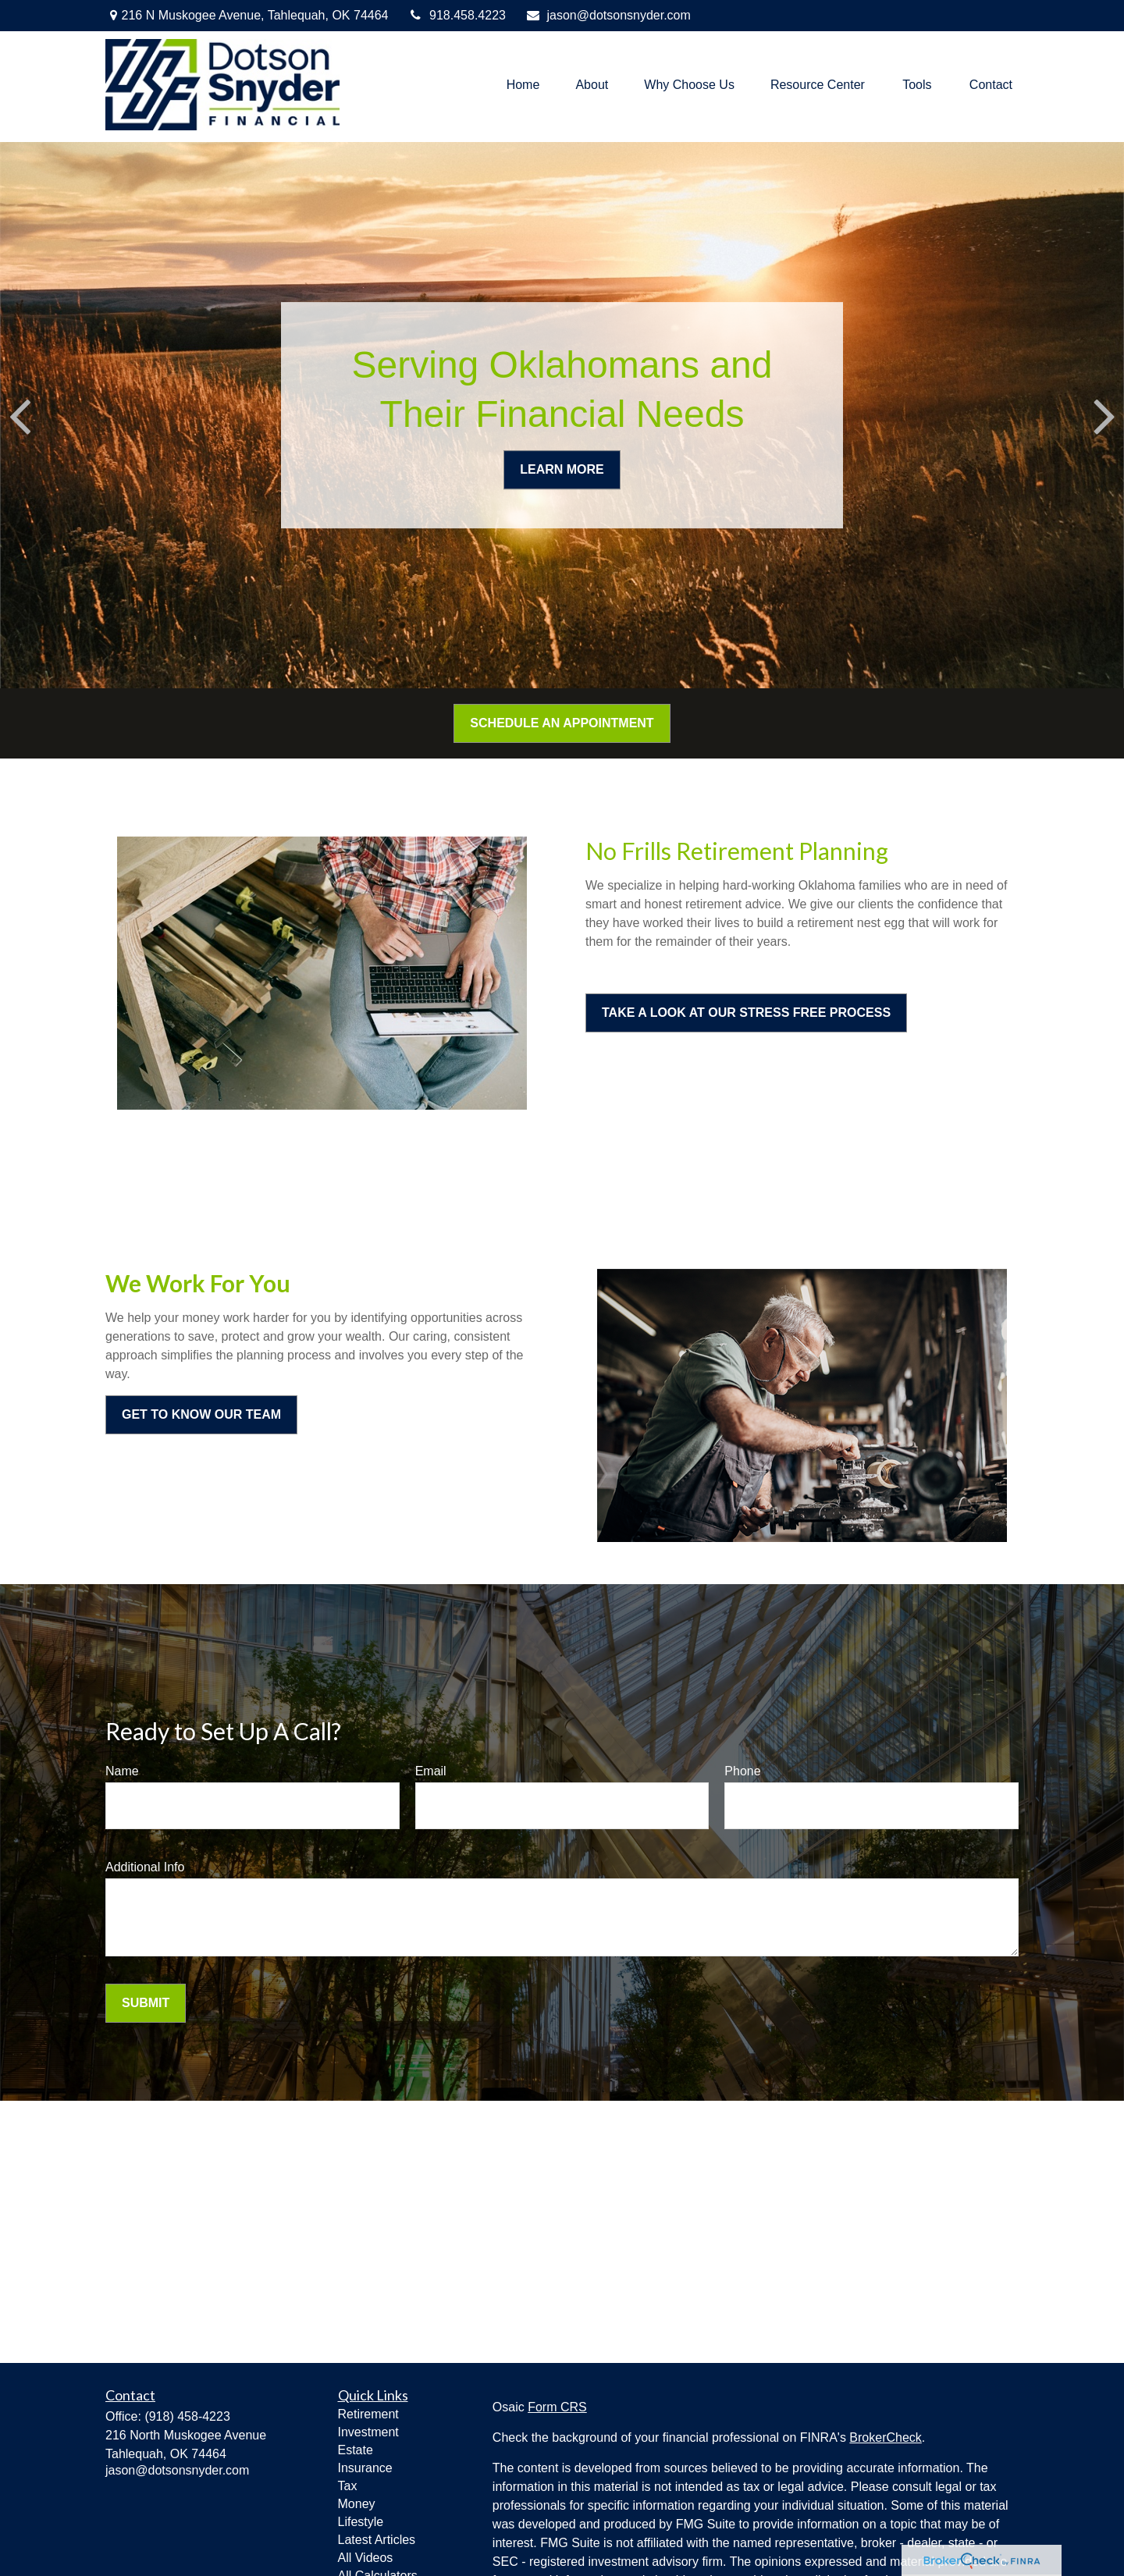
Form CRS (557, 2407)
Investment (368, 2432)
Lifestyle (361, 2521)
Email (430, 1771)
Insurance (365, 2468)
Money (356, 2503)
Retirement (368, 2414)
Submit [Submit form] (145, 2002)
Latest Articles (377, 2539)
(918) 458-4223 (186, 2416)
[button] (523, 84)
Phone (742, 1771)
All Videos (365, 2557)
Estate (355, 2450)
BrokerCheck (885, 2437)
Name (122, 1771)
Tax (347, 2486)
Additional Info (144, 1867)
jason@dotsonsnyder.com (608, 15)
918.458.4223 (457, 15)
